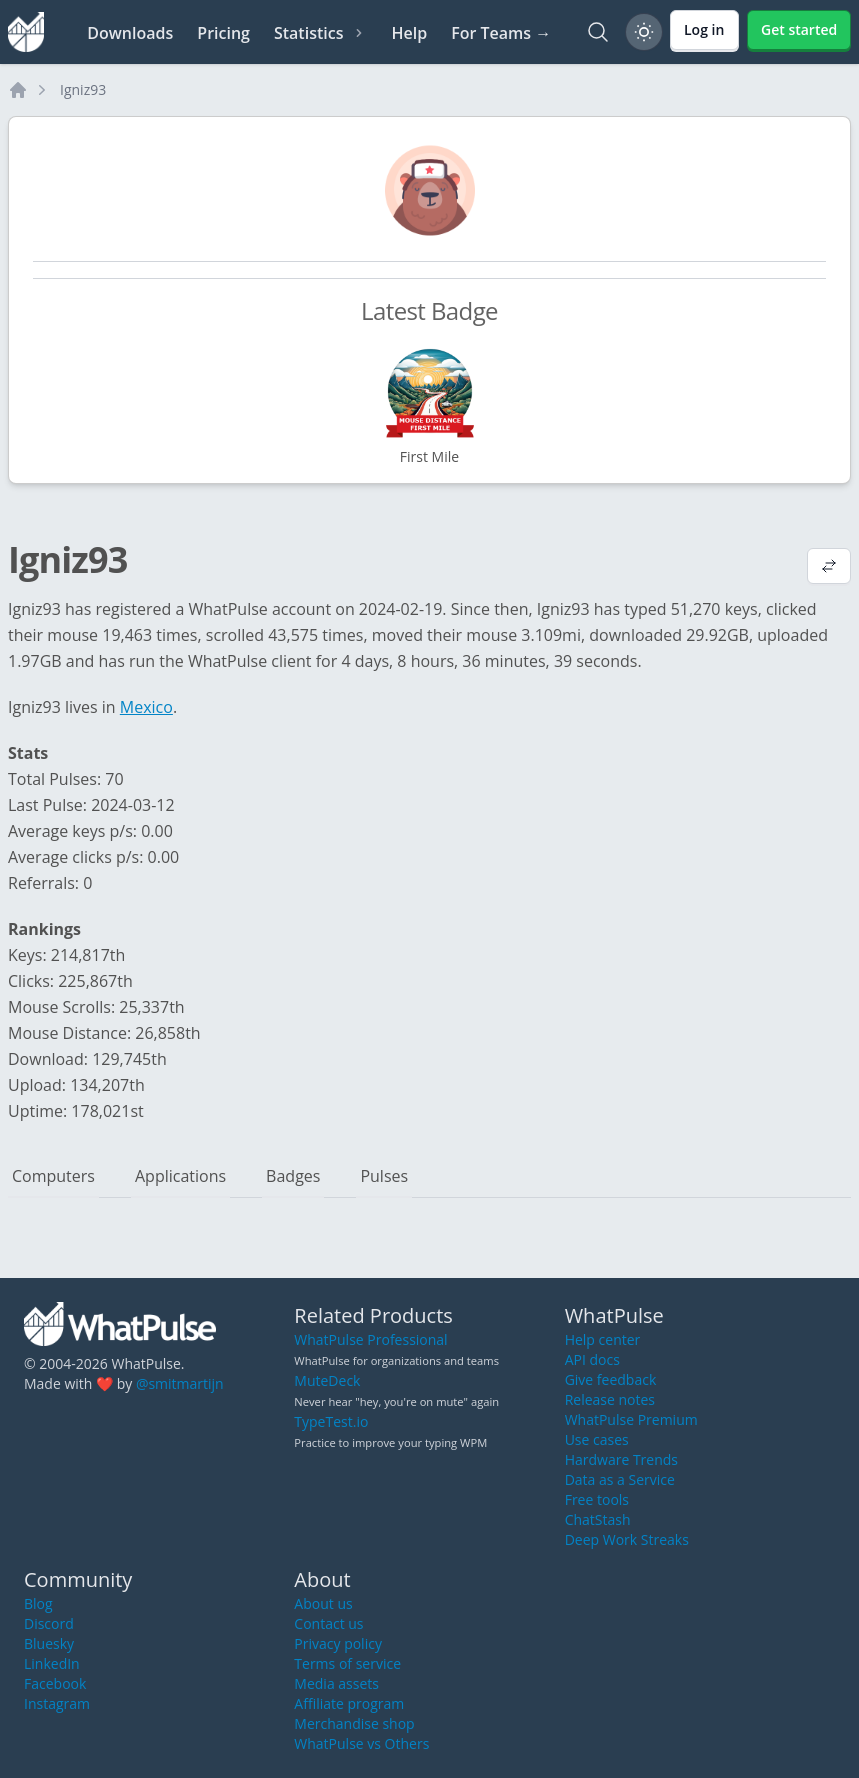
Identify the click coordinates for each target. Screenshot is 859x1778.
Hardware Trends (621, 1459)
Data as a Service (620, 1479)
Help (409, 33)
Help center (603, 1339)
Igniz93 (83, 89)
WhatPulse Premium (631, 1419)
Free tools (597, 1499)
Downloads (130, 33)
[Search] (598, 32)
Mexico (146, 707)
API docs (592, 1359)
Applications (180, 1176)
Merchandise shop (354, 1723)
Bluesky (49, 1643)
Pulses (384, 1176)
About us (323, 1603)
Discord (49, 1623)
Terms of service (347, 1663)
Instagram (57, 1703)
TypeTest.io (331, 1421)
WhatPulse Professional (370, 1339)
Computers (53, 1176)
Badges (293, 1176)
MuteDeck (327, 1380)
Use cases (597, 1439)
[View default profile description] (829, 568)
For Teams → (501, 33)
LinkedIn (52, 1663)
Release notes (610, 1399)
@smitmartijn (180, 1383)
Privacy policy (338, 1643)
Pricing (223, 33)
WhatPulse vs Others (361, 1743)
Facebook (55, 1683)
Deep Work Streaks (627, 1539)
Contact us (328, 1623)
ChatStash (598, 1519)
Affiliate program (349, 1703)
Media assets (336, 1683)
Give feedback (611, 1379)
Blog (38, 1603)
